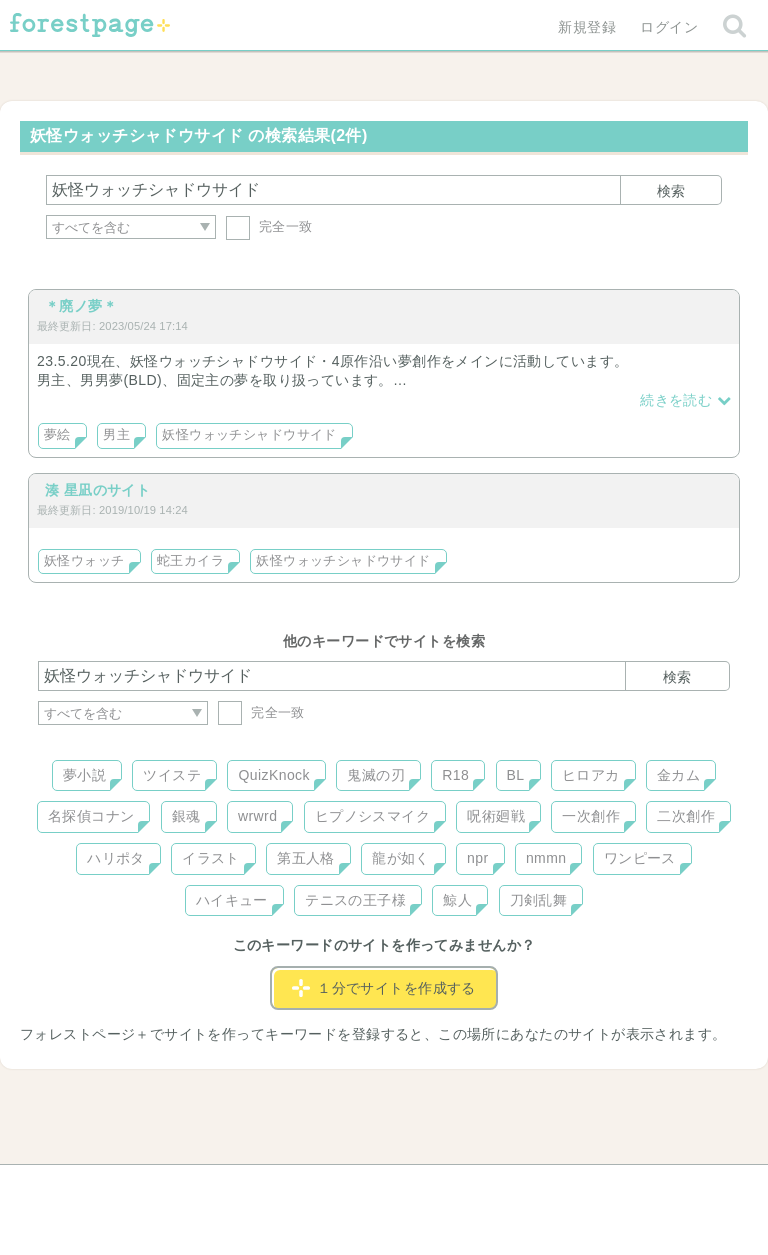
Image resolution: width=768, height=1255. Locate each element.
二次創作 (686, 816)
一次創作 (591, 816)
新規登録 (587, 27)
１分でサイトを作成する (384, 988)
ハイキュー (232, 900)
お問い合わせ (239, 1187)
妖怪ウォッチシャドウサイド (249, 435)
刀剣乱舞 (539, 900)
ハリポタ (116, 858)
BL (516, 775)
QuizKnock (273, 775)
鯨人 (457, 900)
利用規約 (356, 1187)
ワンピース (640, 858)
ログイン (669, 27)
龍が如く (401, 858)
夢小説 (84, 775)
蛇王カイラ (190, 561)
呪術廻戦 (496, 816)
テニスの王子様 (355, 900)
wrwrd (257, 816)
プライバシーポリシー (600, 1187)
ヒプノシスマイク (372, 816)
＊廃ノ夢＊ (81, 306)
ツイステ (172, 775)
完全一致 (269, 226)
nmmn (546, 858)
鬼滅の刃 (376, 775)
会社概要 (461, 1187)
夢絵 (57, 435)
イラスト (211, 858)
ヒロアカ (591, 775)
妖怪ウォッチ (84, 561)
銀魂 (186, 816)
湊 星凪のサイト (97, 490)
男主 (116, 435)
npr (478, 858)
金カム (678, 775)
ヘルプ (128, 1187)
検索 (671, 191)
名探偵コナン (91, 816)
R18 (455, 775)
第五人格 (306, 858)
